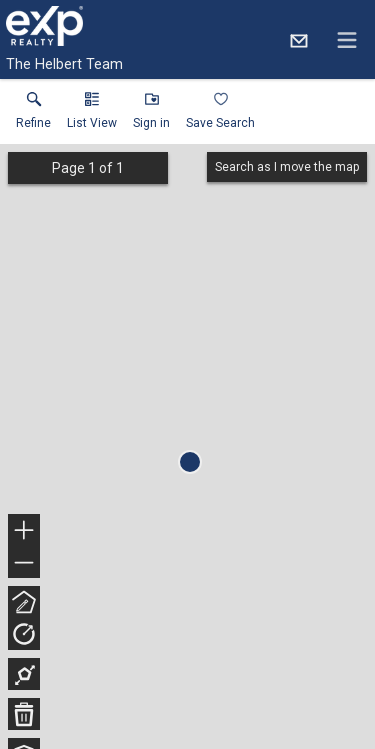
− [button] (24, 563)
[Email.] (299, 40)
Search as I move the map (287, 167)
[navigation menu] (347, 40)
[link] (33, 115)
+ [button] (24, 532)
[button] (92, 115)
